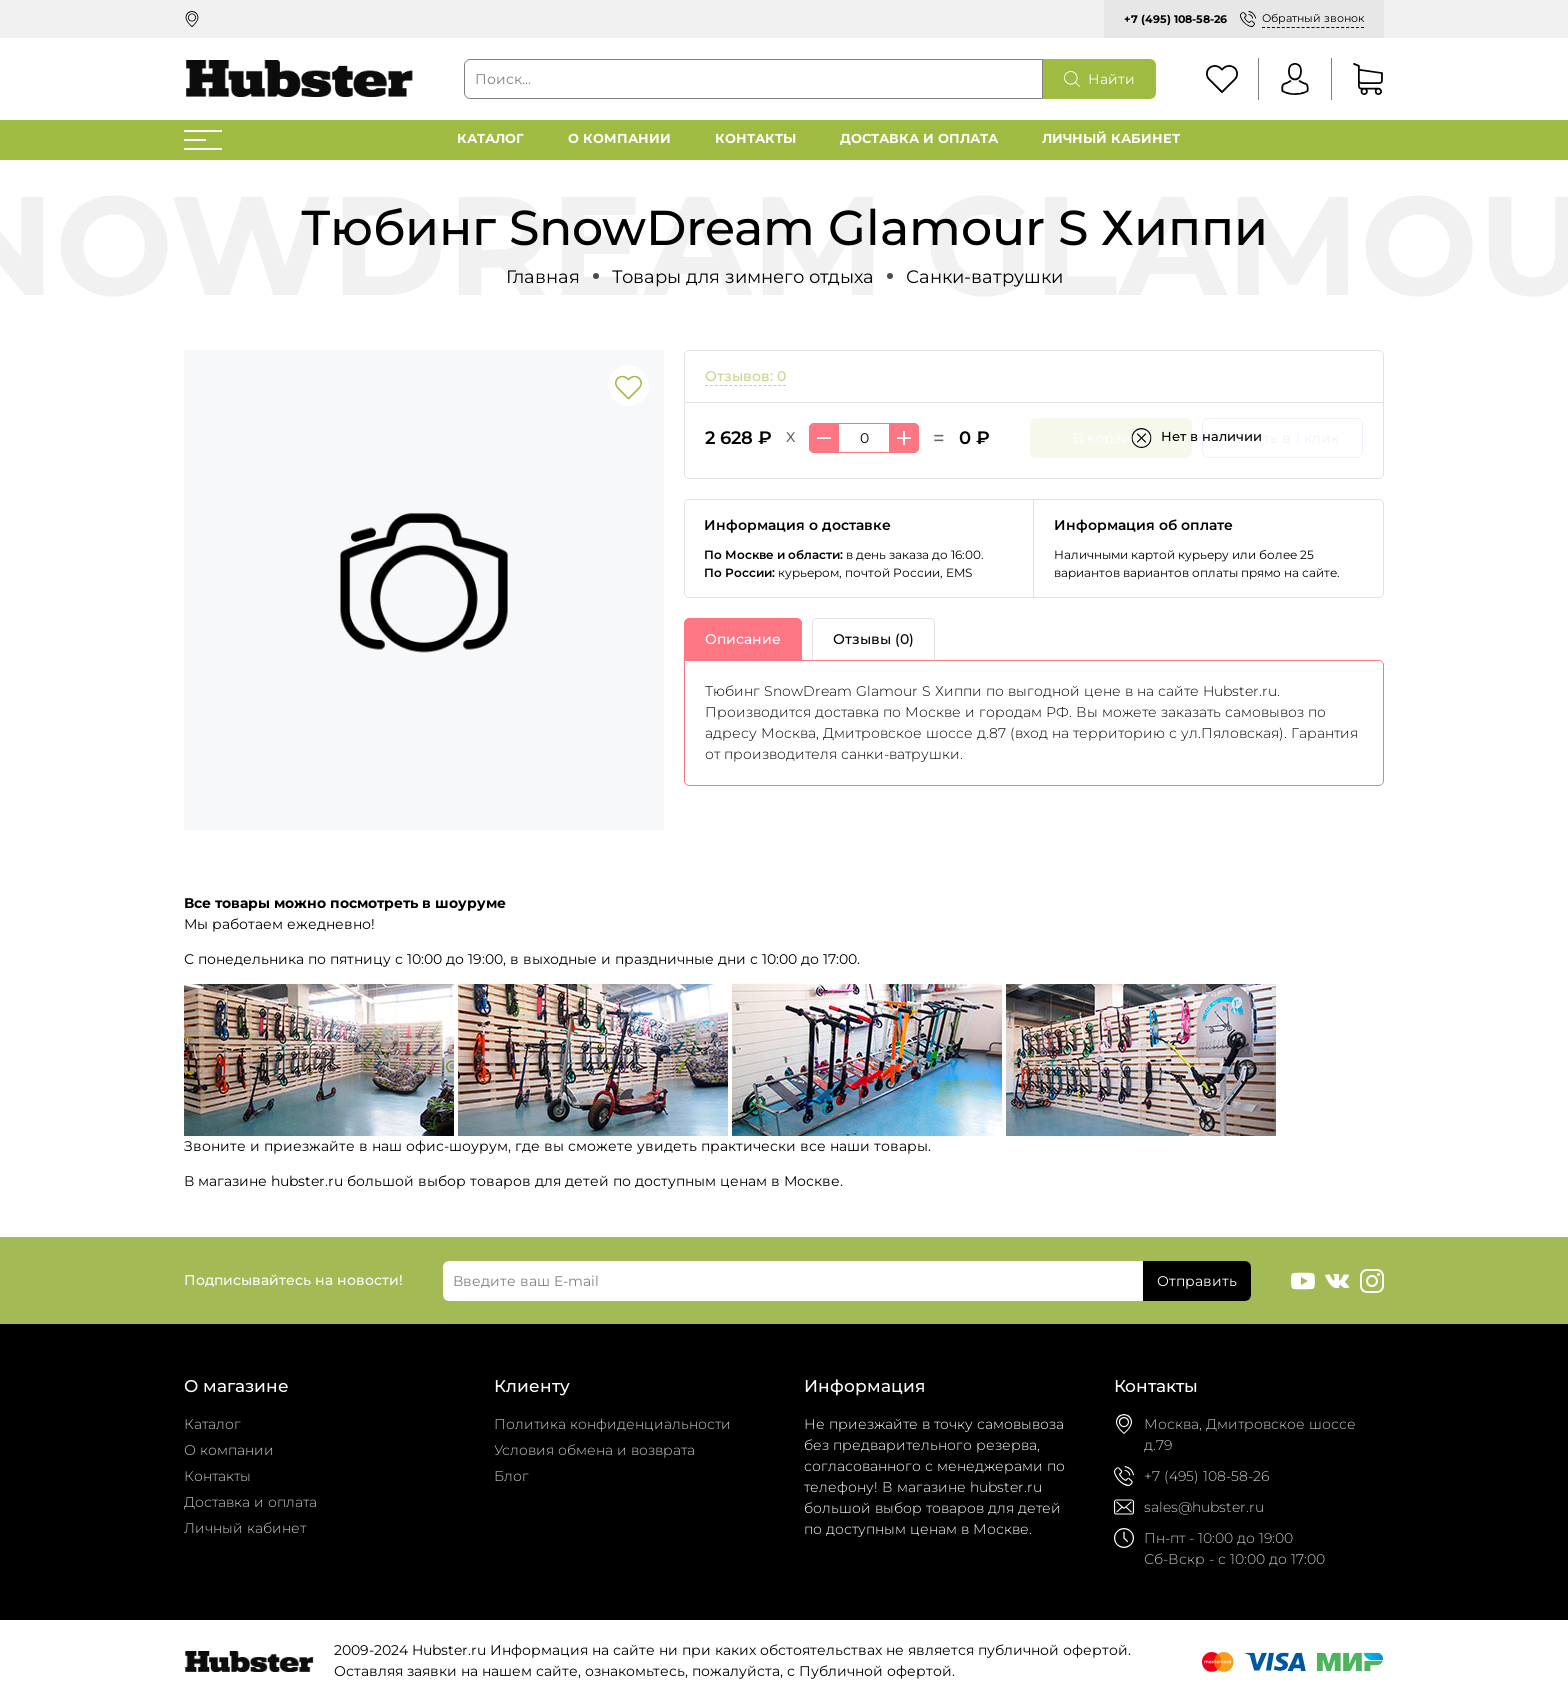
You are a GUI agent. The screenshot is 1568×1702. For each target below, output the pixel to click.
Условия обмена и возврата (594, 1450)
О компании (619, 138)
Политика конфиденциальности (612, 1424)
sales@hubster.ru (1204, 1507)
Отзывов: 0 (745, 376)
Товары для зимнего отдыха (743, 276)
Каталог (490, 138)
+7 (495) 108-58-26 (1175, 19)
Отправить (1197, 1281)
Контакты (755, 138)
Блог (511, 1476)
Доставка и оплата (919, 138)
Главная (543, 276)
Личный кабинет (1111, 138)
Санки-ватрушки (984, 276)
